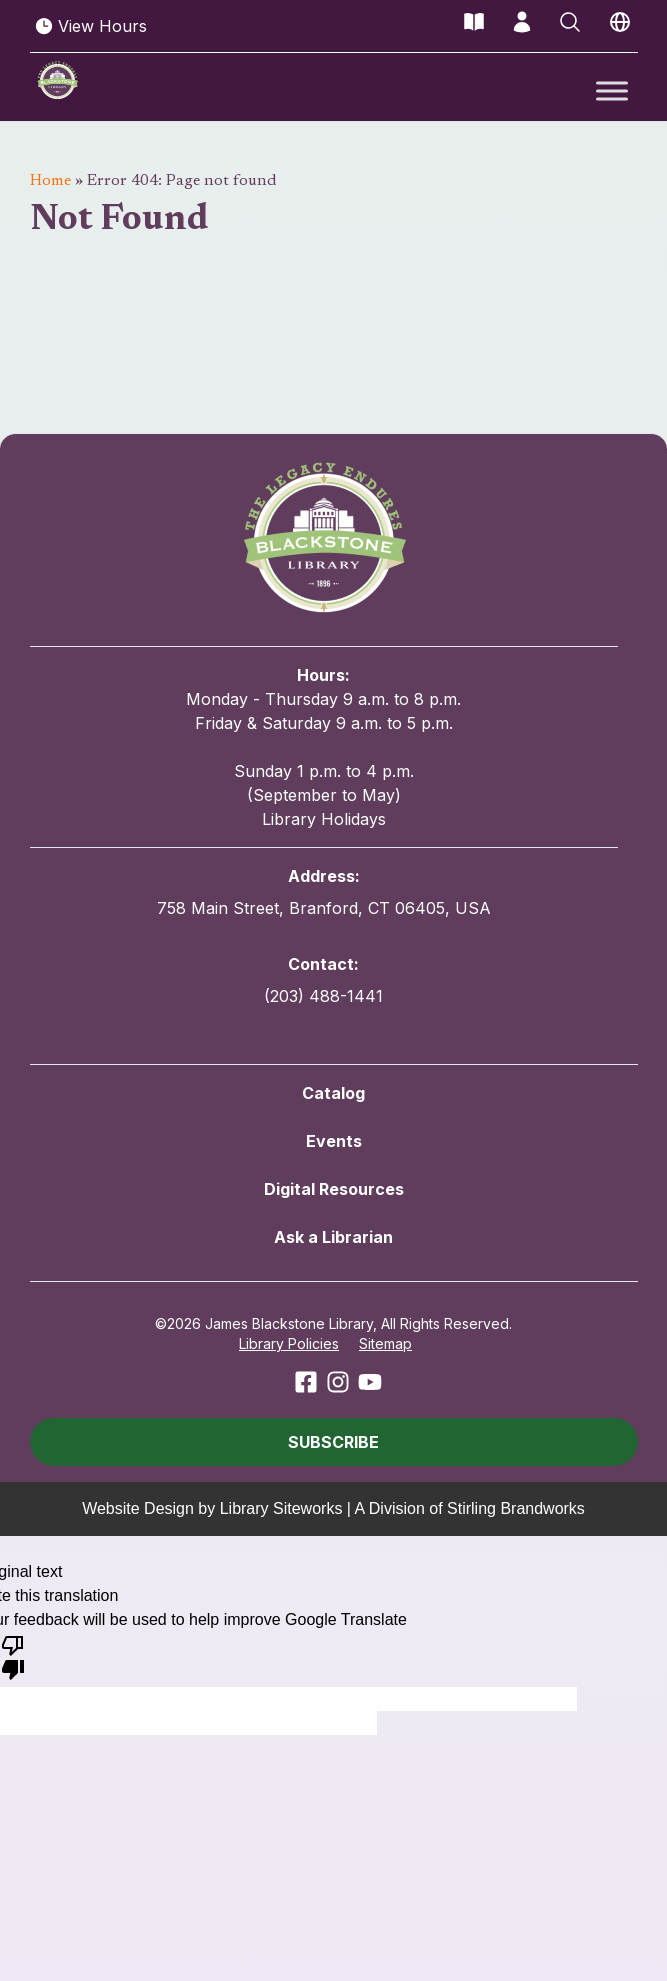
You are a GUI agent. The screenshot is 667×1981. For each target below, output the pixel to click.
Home (50, 181)
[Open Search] (570, 22)
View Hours (90, 26)
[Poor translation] (13, 1656)
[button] (334, 1442)
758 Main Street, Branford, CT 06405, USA (324, 908)
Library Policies (289, 1343)
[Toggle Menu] (612, 90)
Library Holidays (324, 819)
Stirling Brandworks (516, 1508)
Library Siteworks (281, 1508)
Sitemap (385, 1343)
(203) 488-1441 (323, 996)
